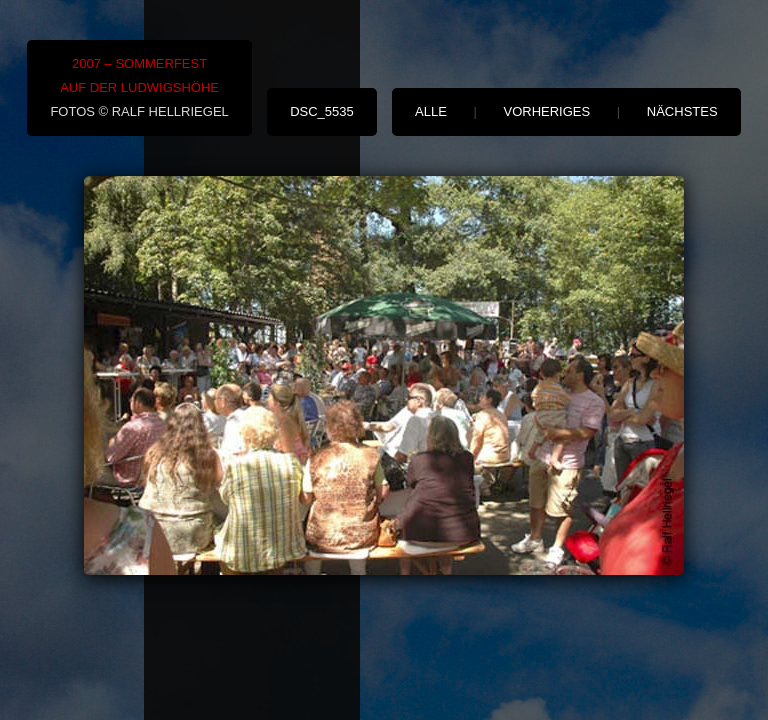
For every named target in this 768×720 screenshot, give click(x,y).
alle (431, 111)
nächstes (682, 111)
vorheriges (547, 111)
